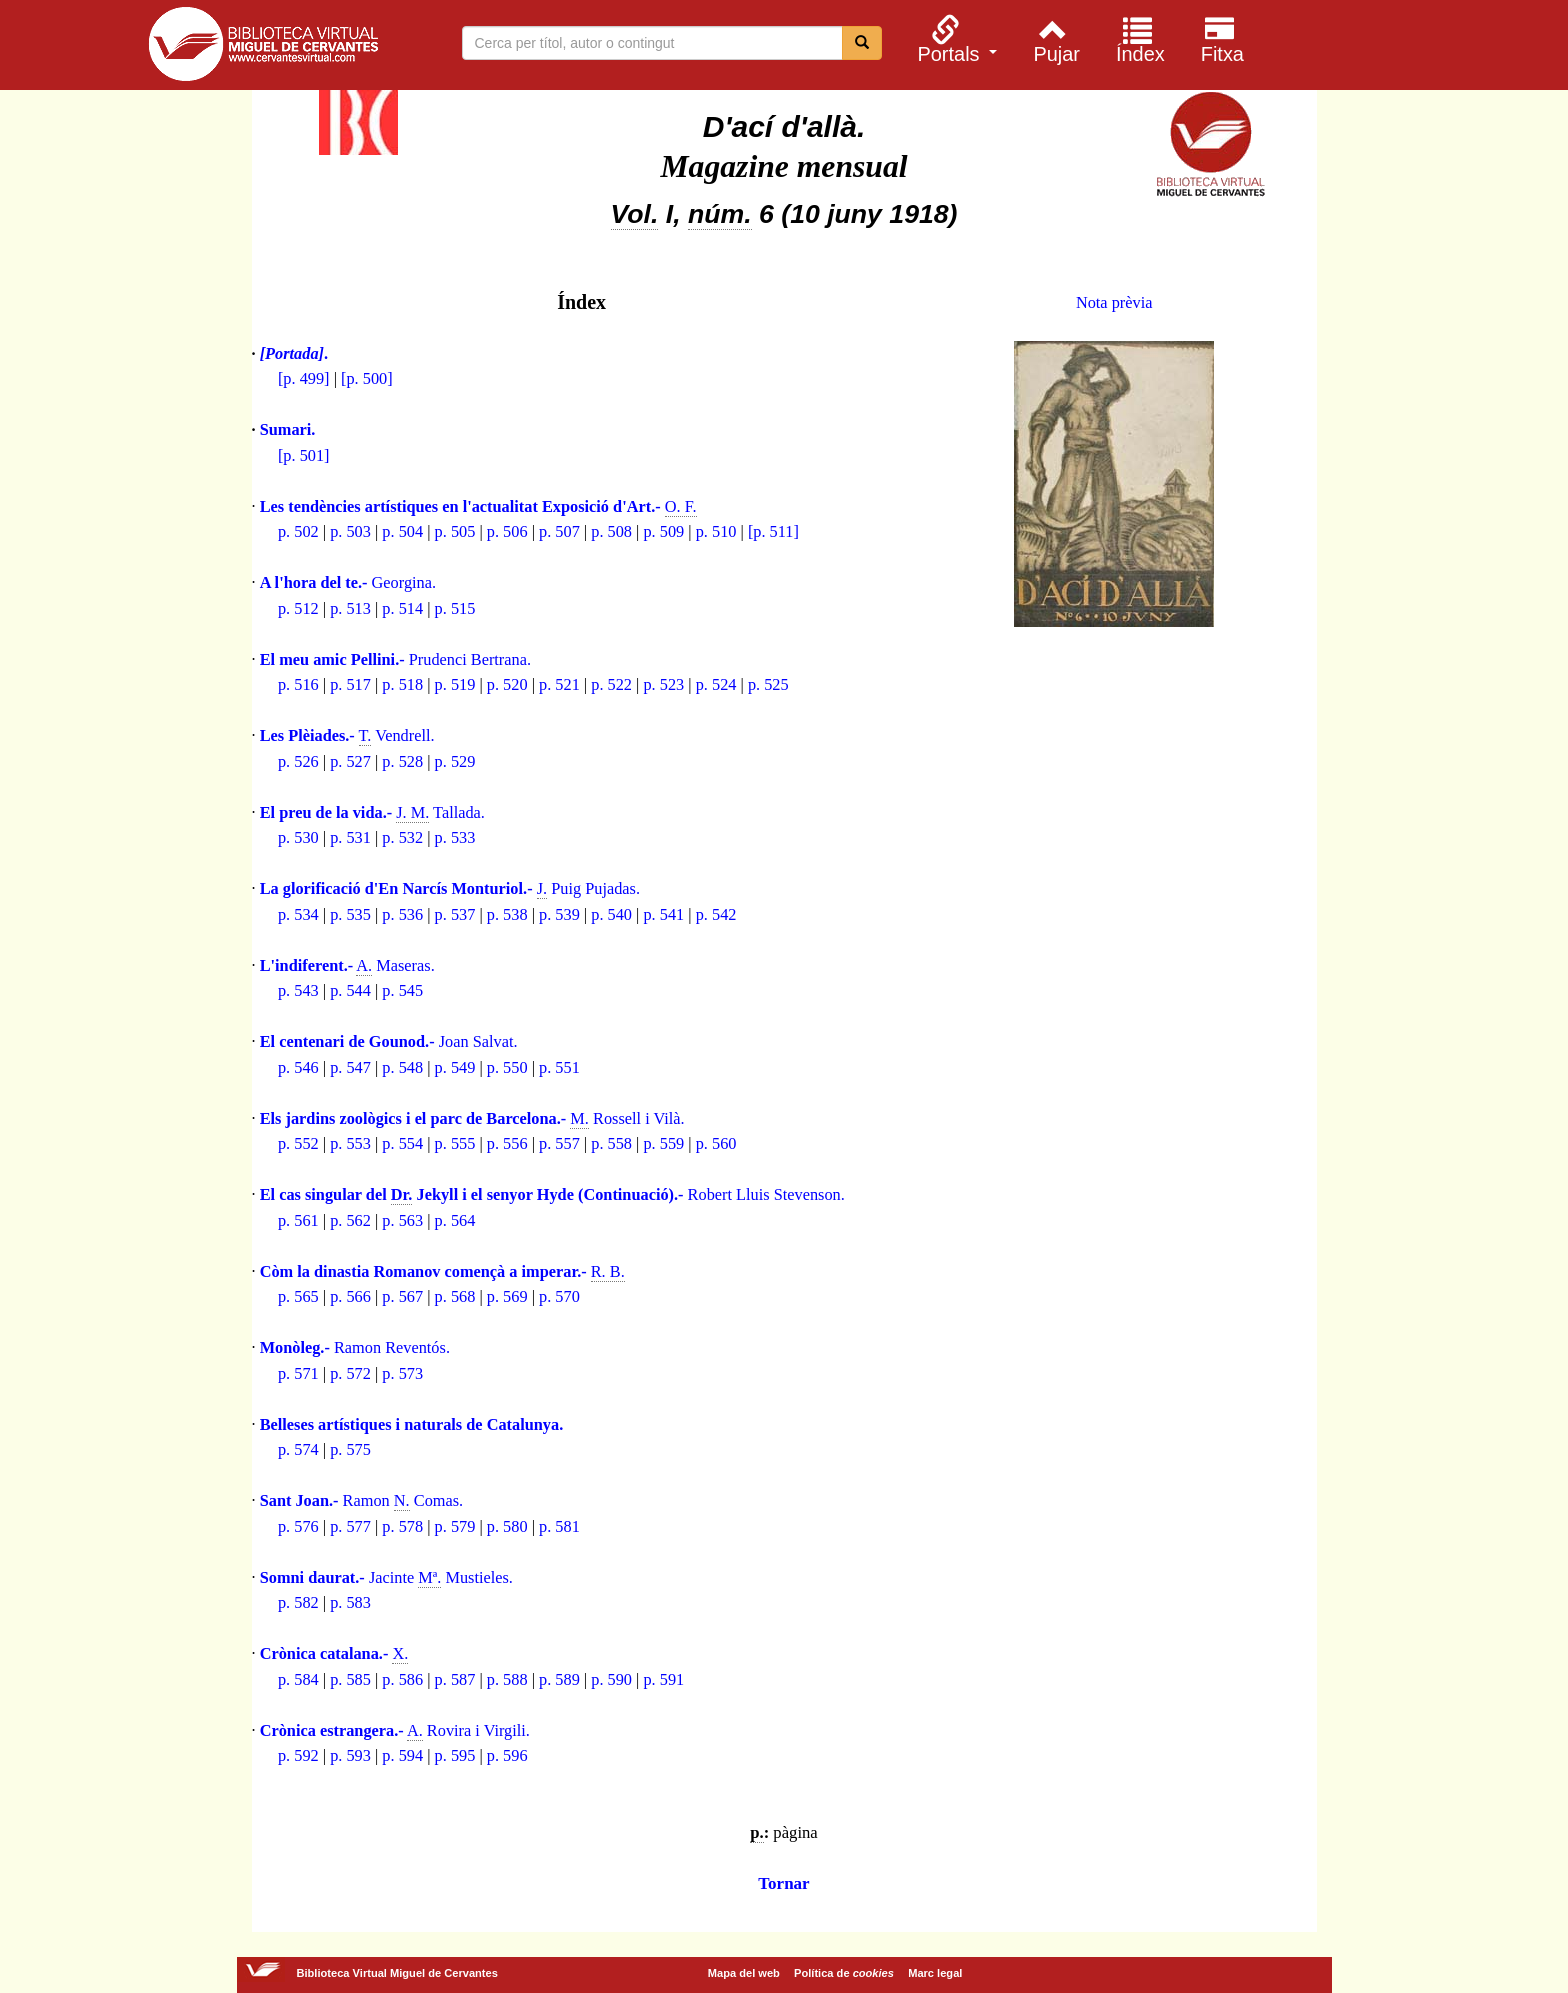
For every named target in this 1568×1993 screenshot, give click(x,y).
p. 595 (455, 1755)
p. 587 (455, 1679)
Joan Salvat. (389, 1041)
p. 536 (402, 914)
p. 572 (350, 1373)
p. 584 (298, 1679)
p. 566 (350, 1296)
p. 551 (559, 1067)
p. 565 (298, 1296)
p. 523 (663, 684)
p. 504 (402, 531)
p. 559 (663, 1143)
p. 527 (350, 761)
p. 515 (455, 608)
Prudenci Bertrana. (395, 659)
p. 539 (559, 914)
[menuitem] (955, 39)
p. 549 (455, 1067)
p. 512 (298, 608)
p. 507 (559, 531)
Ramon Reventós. (355, 1347)
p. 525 (768, 684)
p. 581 (559, 1526)
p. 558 (611, 1143)
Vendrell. (347, 736)
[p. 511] (773, 531)
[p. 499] (304, 378)
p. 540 (611, 914)
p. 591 (663, 1679)
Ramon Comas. (362, 1501)
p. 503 (350, 531)
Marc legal (935, 1973)
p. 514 (402, 608)
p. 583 (350, 1602)
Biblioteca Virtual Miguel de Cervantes (263, 48)
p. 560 (716, 1143)
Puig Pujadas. (450, 889)
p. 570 (559, 1296)
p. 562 (350, 1220)
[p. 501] (304, 455)
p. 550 (507, 1067)
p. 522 (611, 684)
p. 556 (507, 1143)
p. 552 (298, 1143)
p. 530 (298, 837)
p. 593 (350, 1755)
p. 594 (402, 1755)
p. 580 (507, 1526)
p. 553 (350, 1143)
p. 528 (402, 761)
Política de (844, 1973)
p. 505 (455, 531)
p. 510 (716, 531)
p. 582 (298, 1602)
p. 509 (663, 531)
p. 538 (507, 914)
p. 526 (298, 761)
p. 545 (402, 990)
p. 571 (298, 1373)
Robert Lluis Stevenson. (552, 1195)
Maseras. (347, 966)
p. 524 (716, 684)
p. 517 (350, 684)
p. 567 (402, 1296)
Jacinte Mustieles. (386, 1578)
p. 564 (455, 1220)
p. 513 (350, 608)
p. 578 (402, 1526)
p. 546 (298, 1067)
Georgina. (348, 582)
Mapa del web (744, 1973)
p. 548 (402, 1067)
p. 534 (298, 914)
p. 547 (350, 1067)
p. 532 (402, 837)
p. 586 (402, 1679)
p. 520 (507, 684)
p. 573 (402, 1373)
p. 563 (402, 1220)
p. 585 (350, 1679)
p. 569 (507, 1296)
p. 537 (455, 914)
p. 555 (455, 1143)
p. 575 (350, 1449)
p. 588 (507, 1679)
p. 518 (402, 684)
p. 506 (507, 531)
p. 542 (716, 914)
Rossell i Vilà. (472, 1119)
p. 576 (298, 1526)
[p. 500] (367, 378)
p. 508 (611, 531)
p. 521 (559, 684)
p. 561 (298, 1220)
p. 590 (611, 1679)
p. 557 (559, 1143)
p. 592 (298, 1755)
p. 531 (350, 837)
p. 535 (350, 914)
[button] (955, 39)
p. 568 (455, 1296)
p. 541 (663, 914)
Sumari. (288, 429)
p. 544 (350, 990)
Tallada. (372, 813)
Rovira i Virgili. (395, 1731)
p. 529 (455, 761)
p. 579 (455, 1526)
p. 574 (298, 1449)
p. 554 (402, 1143)
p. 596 (507, 1755)
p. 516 (298, 684)
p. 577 (350, 1526)
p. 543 (298, 990)
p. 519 (455, 684)
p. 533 (455, 837)
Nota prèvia (1114, 302)
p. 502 (298, 531)
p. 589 (559, 1679)
